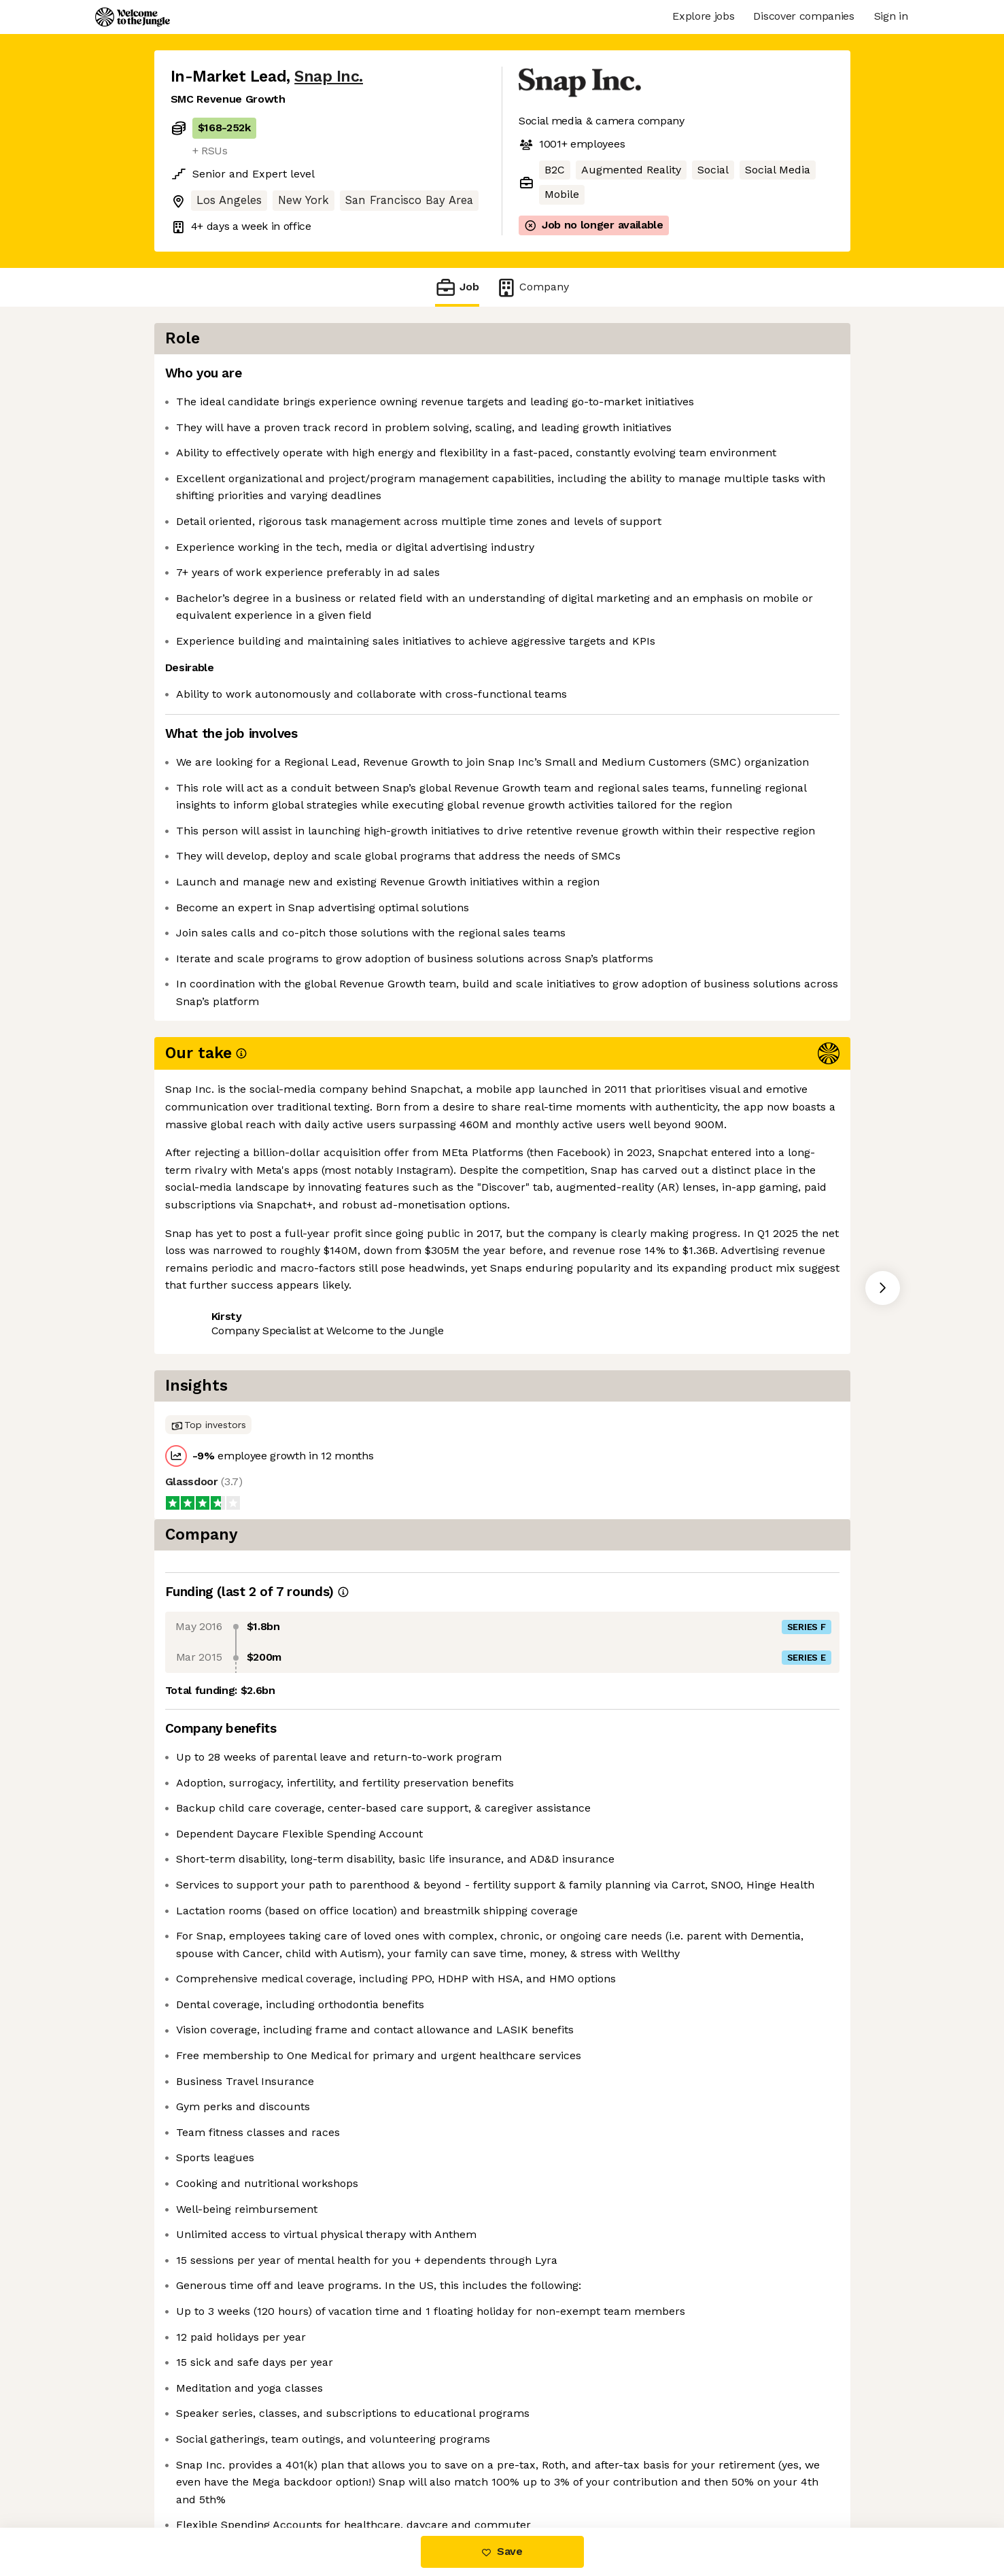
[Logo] (132, 17)
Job (457, 287)
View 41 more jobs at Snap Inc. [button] (346, 1402)
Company (532, 287)
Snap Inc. (328, 76)
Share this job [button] (208, 1402)
